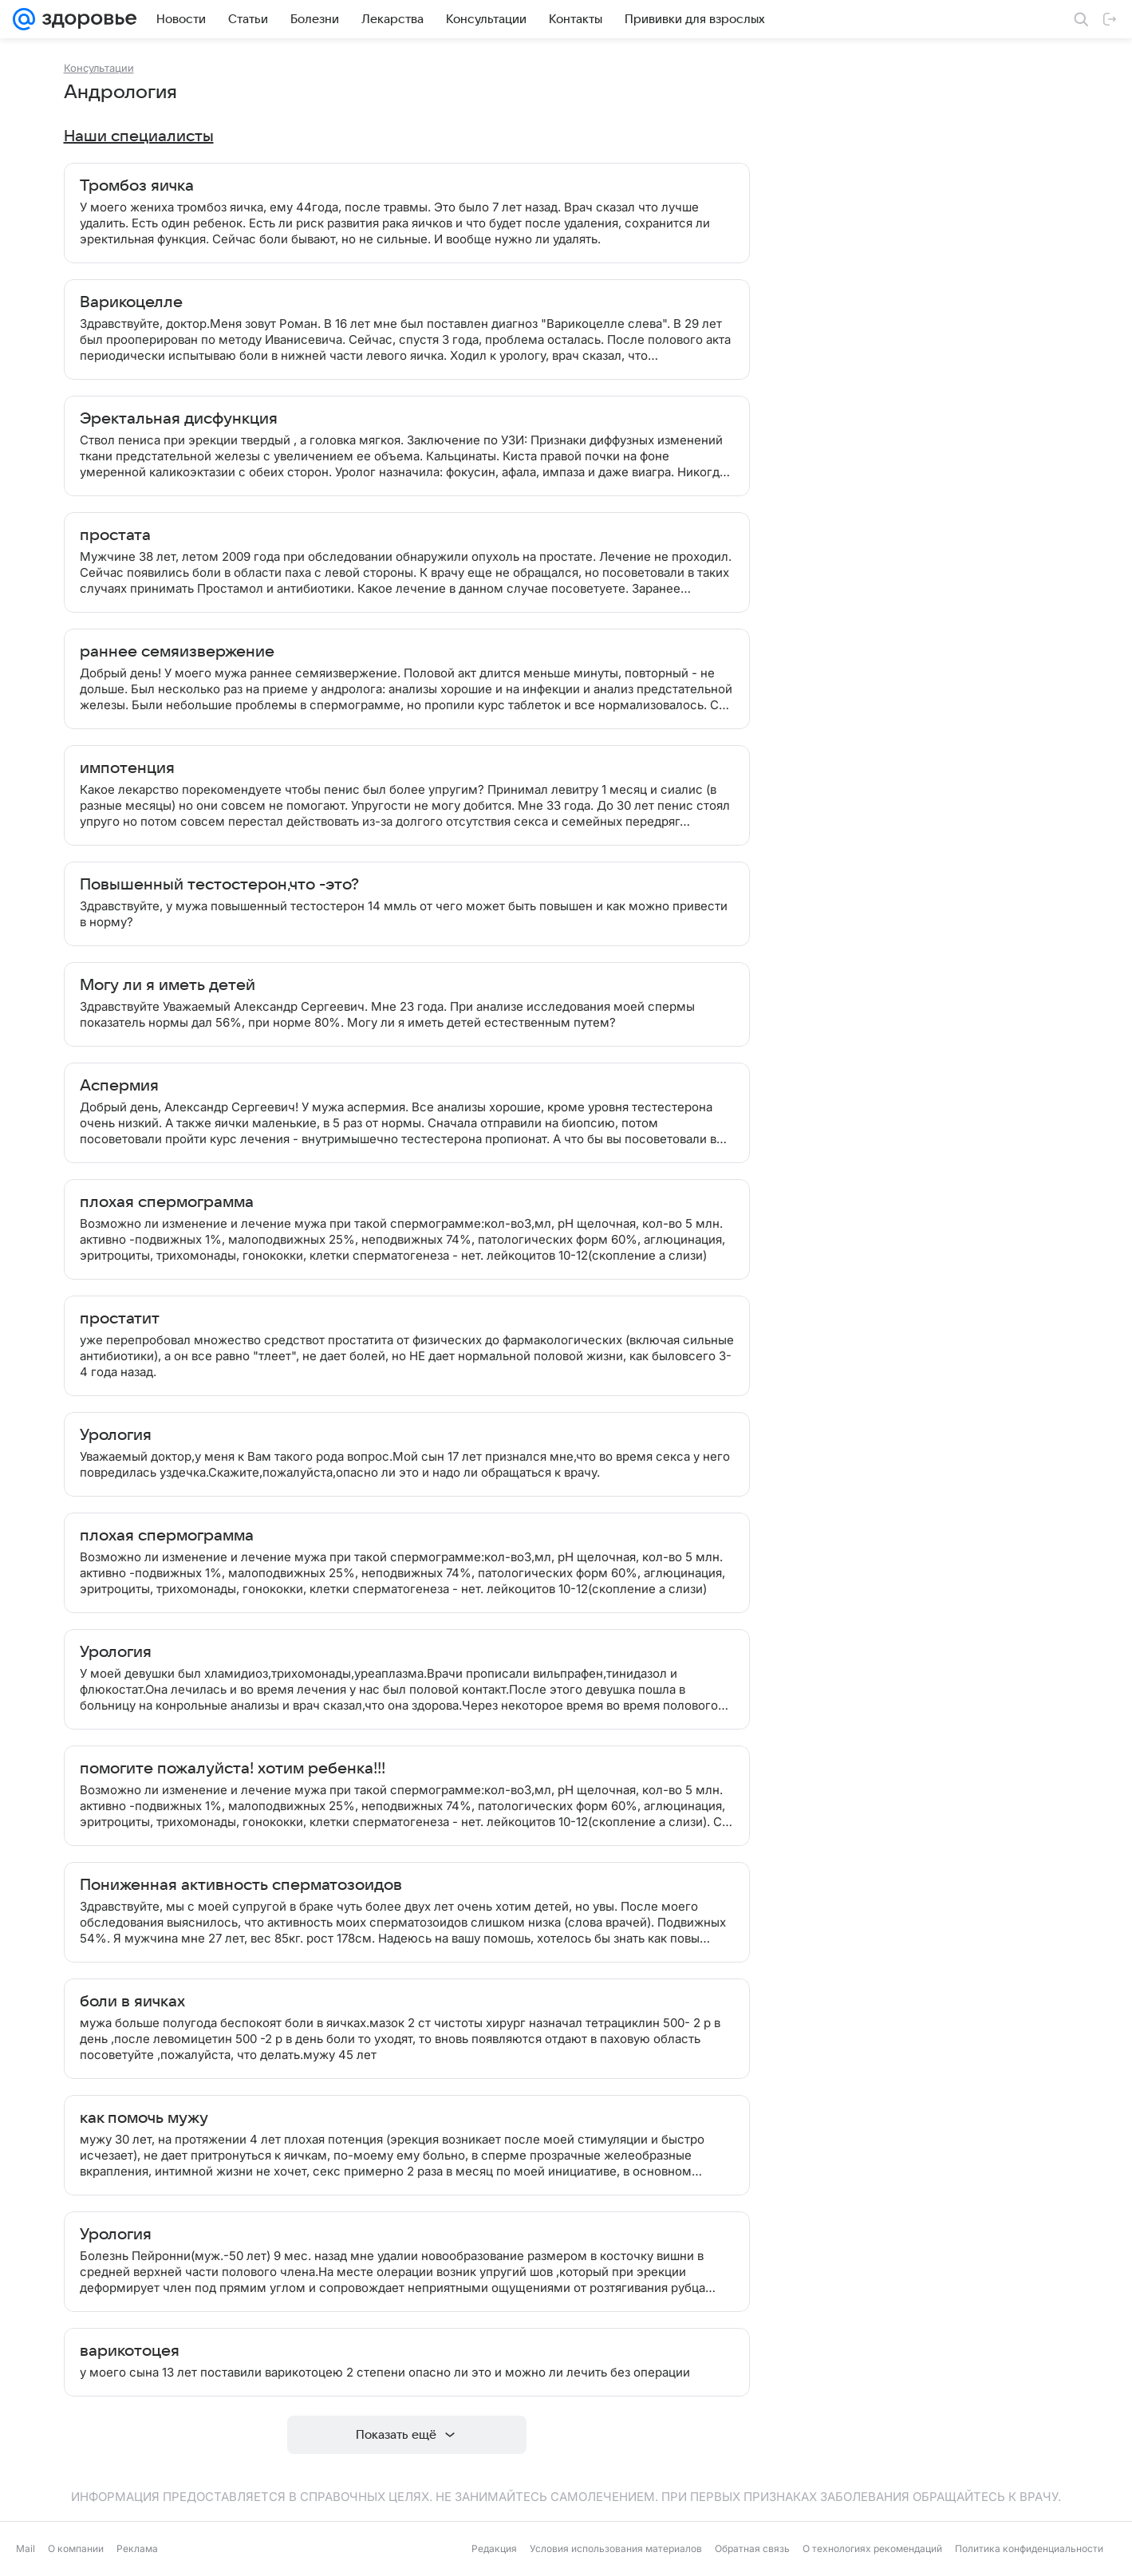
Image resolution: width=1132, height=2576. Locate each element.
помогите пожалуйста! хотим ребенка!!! (232, 1768)
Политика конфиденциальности (1029, 2548)
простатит (120, 1318)
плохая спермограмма (167, 1202)
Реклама (137, 2548)
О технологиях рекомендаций (872, 2548)
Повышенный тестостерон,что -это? (219, 885)
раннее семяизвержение (177, 652)
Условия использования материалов (616, 2548)
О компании (76, 2548)
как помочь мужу (144, 2118)
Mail (25, 2548)
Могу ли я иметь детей (167, 985)
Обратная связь (752, 2548)
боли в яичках (132, 2001)
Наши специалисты (139, 136)
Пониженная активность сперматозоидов (241, 1885)
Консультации (99, 67)
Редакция (494, 2548)
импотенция (127, 768)
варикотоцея (129, 2351)
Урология (116, 1435)
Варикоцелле (131, 302)
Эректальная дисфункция (179, 419)
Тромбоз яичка (137, 186)
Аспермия (119, 1086)
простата (115, 535)
